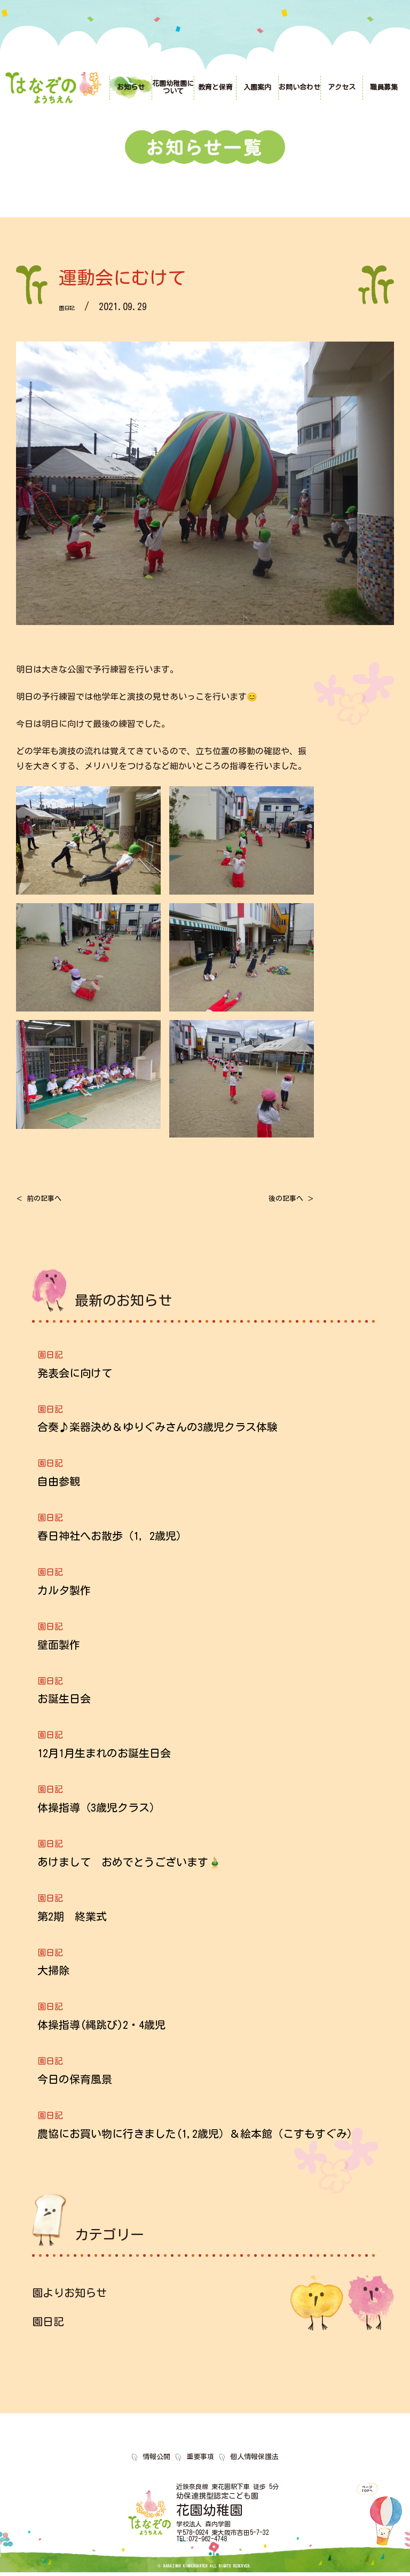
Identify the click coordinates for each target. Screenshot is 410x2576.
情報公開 (156, 2460)
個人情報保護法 (254, 2460)
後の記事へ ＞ (279, 1200)
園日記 (73, 306)
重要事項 (200, 2460)
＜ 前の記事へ (50, 1200)
